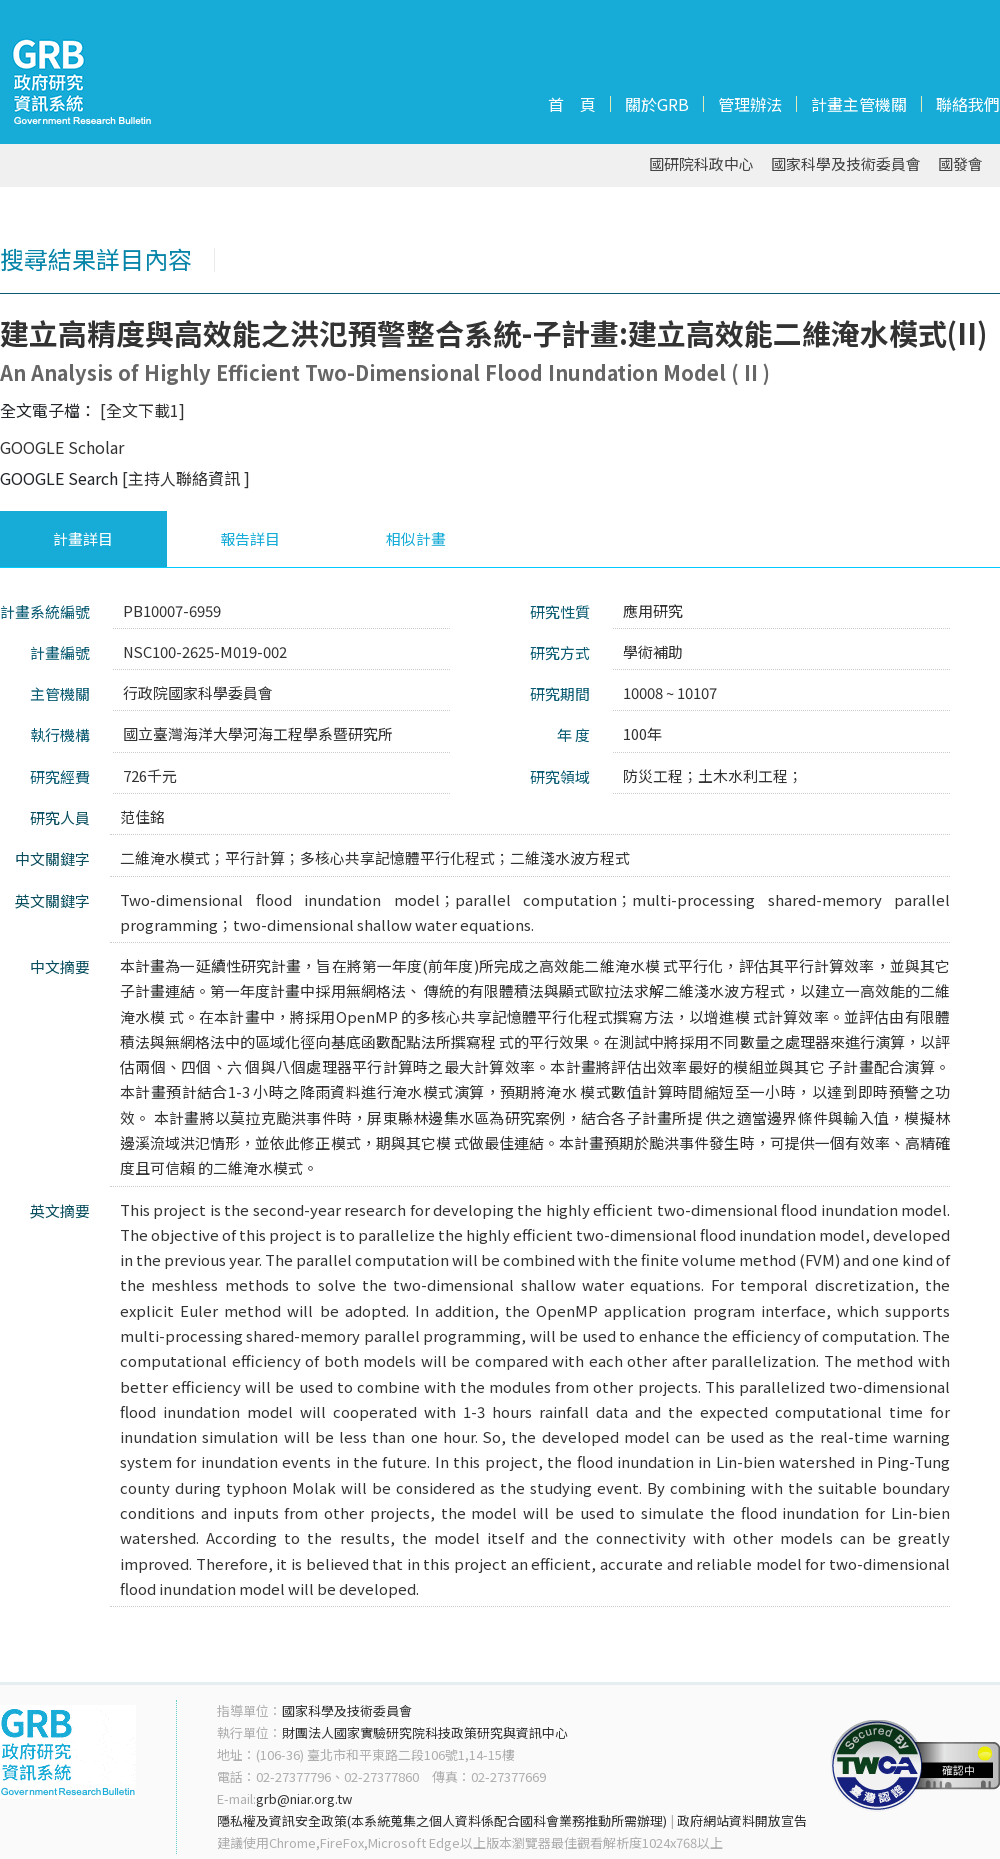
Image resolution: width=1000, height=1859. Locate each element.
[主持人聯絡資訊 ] (186, 478)
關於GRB (657, 104)
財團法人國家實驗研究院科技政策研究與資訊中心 (425, 1732)
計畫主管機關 (859, 104)
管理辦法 (750, 104)
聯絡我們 (968, 104)
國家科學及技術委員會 (846, 164)
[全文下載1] (142, 410)
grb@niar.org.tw (304, 1798)
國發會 (960, 164)
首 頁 (572, 104)
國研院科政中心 (701, 164)
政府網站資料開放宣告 (742, 1820)
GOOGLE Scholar (62, 447)
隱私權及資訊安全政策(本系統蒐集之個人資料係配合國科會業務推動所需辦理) (442, 1820)
